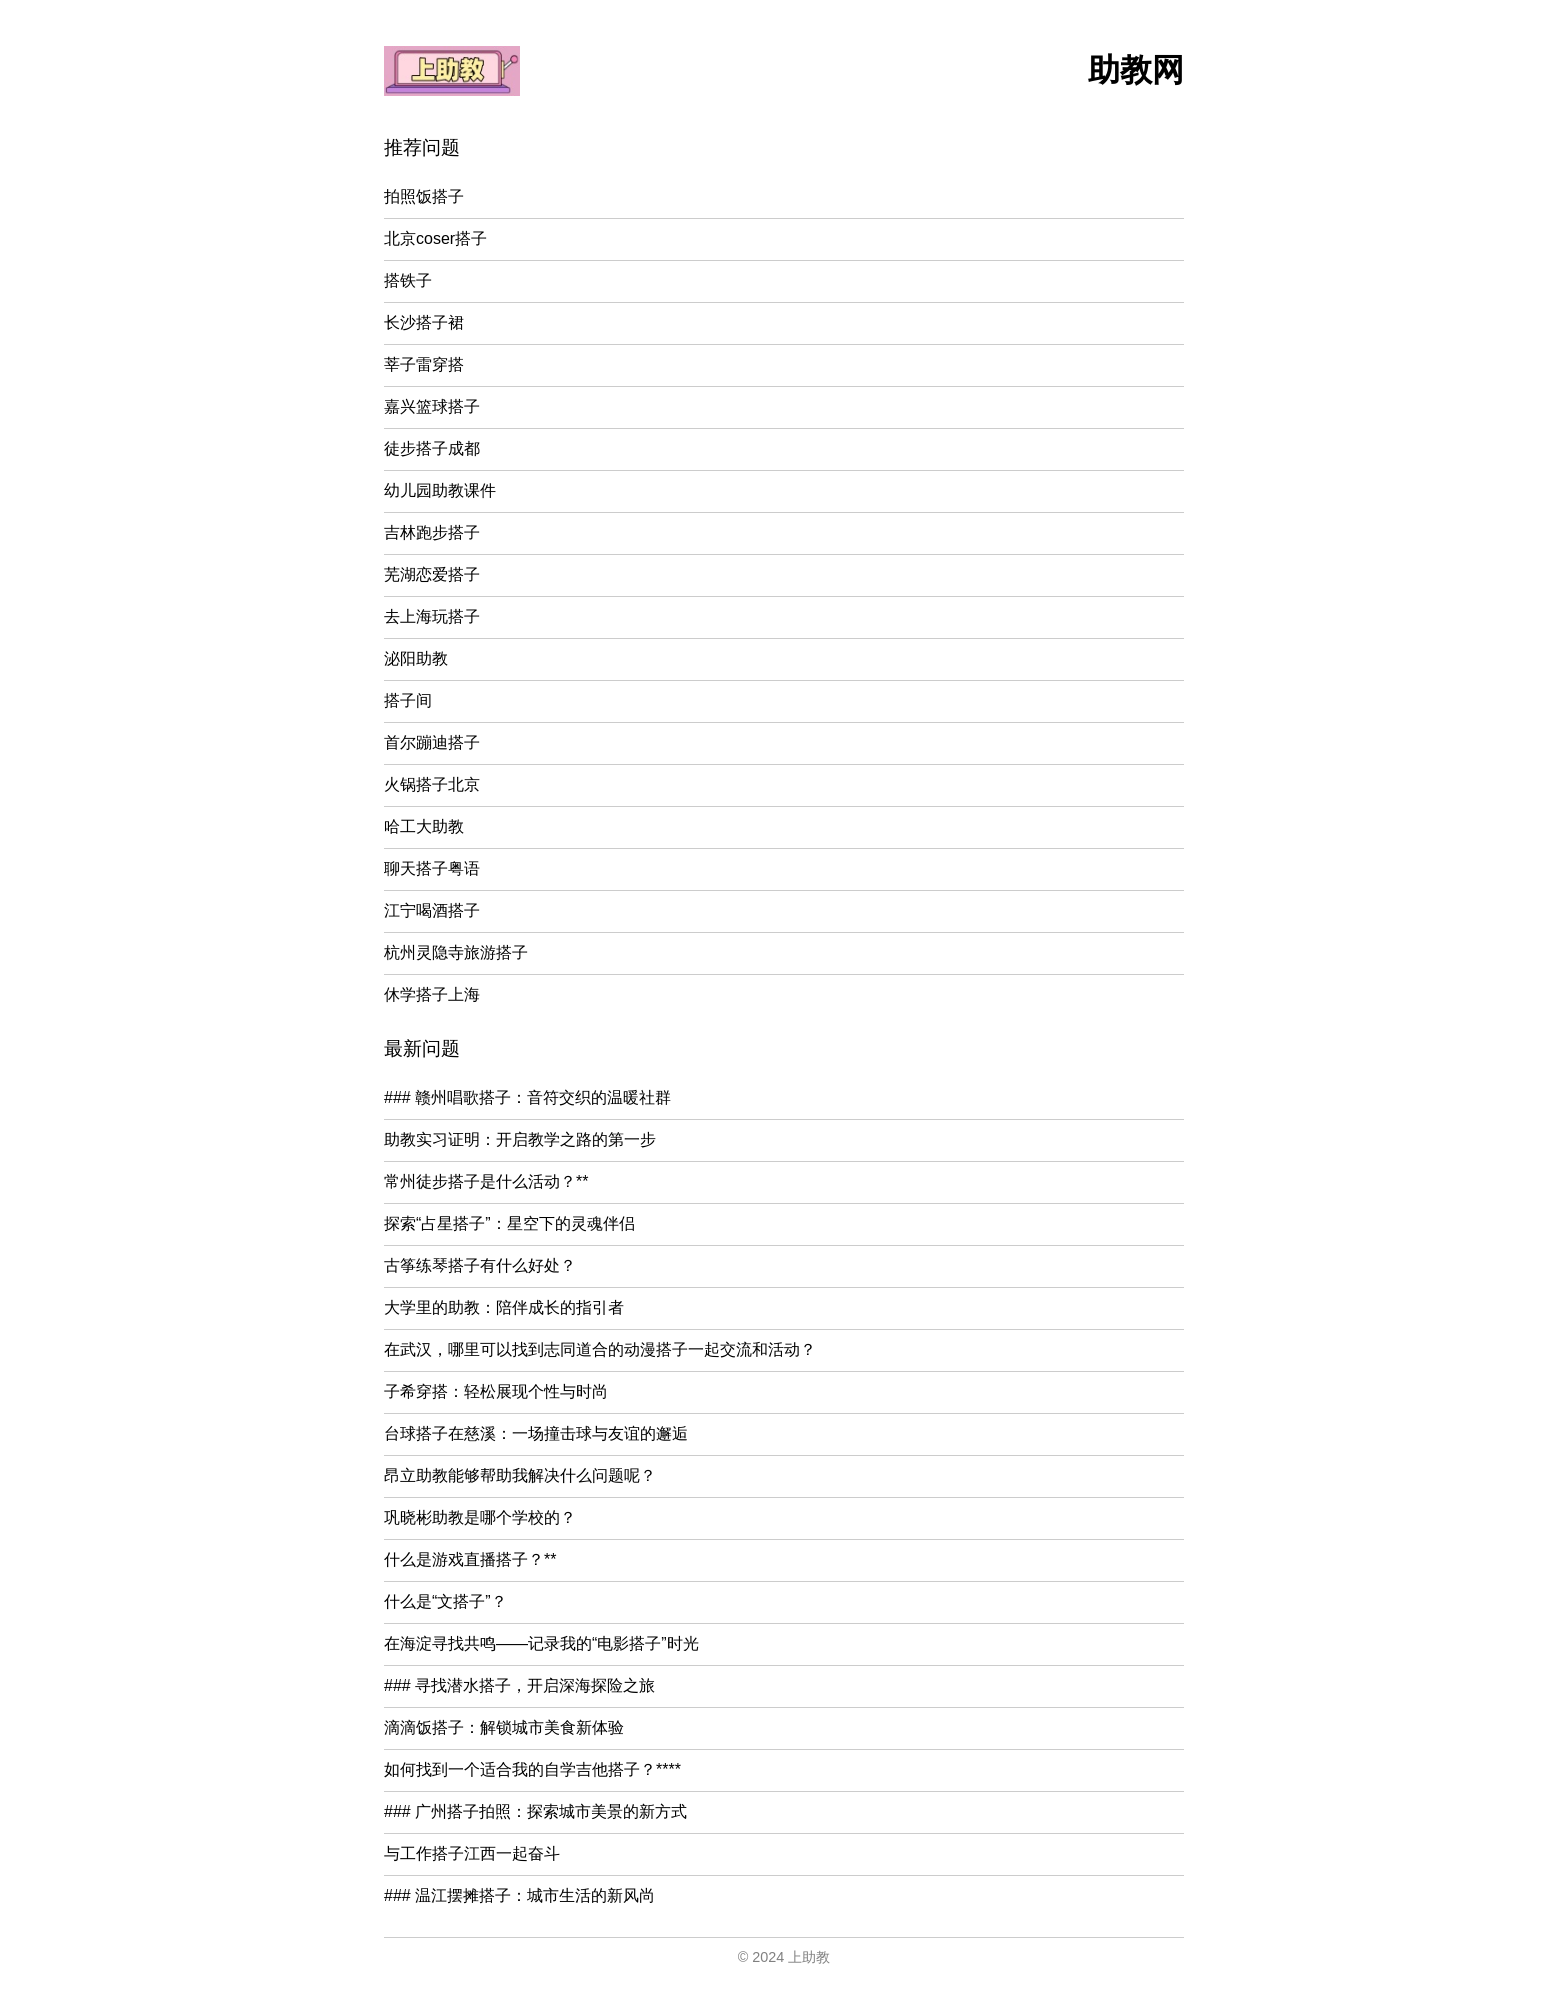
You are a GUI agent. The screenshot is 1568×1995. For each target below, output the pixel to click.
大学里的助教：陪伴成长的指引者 (504, 1307)
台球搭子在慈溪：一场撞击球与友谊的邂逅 (536, 1433)
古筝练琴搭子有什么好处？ (480, 1265)
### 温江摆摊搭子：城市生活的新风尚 (519, 1895)
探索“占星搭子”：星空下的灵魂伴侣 (509, 1223)
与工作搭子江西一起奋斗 (472, 1853)
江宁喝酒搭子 (432, 910)
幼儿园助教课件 (440, 490)
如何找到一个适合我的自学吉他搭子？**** (532, 1769)
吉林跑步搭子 (432, 532)
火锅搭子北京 (432, 784)
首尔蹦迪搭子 (432, 742)
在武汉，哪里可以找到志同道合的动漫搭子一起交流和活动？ (600, 1349)
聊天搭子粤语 (432, 868)
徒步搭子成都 (432, 448)
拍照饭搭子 (424, 196)
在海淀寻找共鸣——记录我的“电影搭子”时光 (541, 1643)
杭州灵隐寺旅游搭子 (456, 952)
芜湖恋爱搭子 (432, 574)
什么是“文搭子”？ (445, 1601)
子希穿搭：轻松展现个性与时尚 (496, 1391)
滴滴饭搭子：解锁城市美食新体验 (504, 1727)
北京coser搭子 (435, 238)
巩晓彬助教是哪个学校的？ (480, 1517)
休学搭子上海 (432, 994)
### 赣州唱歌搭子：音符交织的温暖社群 (527, 1097)
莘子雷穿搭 (424, 364)
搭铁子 (408, 280)
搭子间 (408, 700)
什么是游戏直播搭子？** (470, 1559)
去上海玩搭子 (432, 616)
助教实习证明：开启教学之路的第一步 (520, 1139)
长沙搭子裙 (424, 322)
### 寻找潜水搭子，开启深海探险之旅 (519, 1685)
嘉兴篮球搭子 (432, 406)
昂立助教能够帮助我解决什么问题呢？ (520, 1475)
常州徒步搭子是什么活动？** (486, 1181)
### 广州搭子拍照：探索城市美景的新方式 (535, 1811)
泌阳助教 (416, 658)
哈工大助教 (424, 826)
